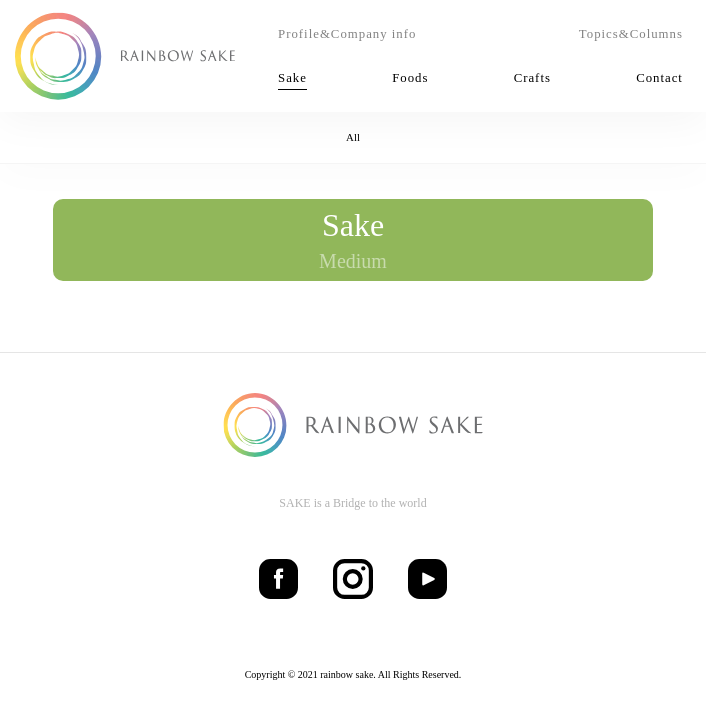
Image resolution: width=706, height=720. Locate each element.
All (353, 137)
